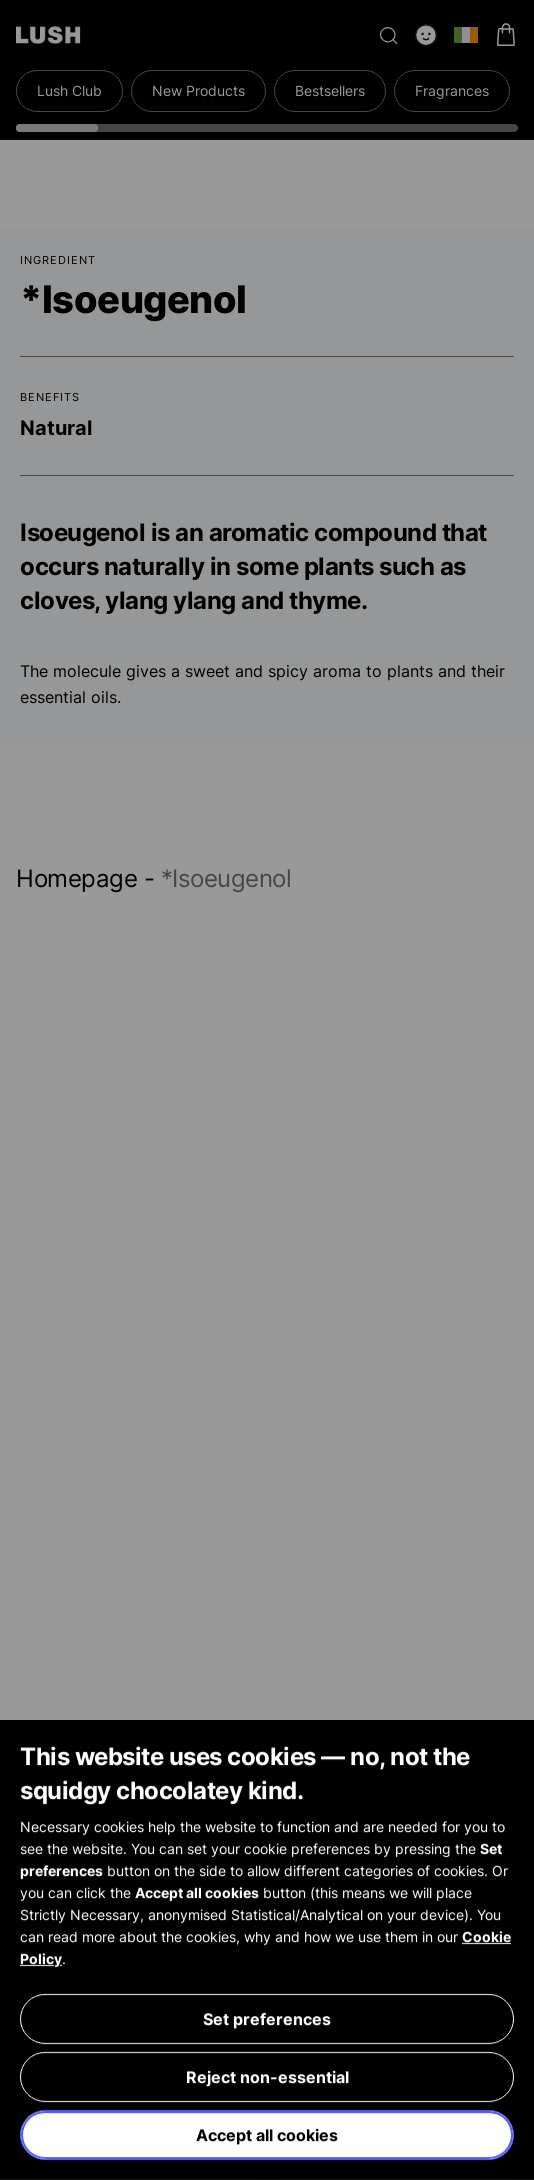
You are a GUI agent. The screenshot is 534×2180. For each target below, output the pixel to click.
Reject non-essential (267, 2077)
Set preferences (267, 2019)
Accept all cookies (267, 2135)
